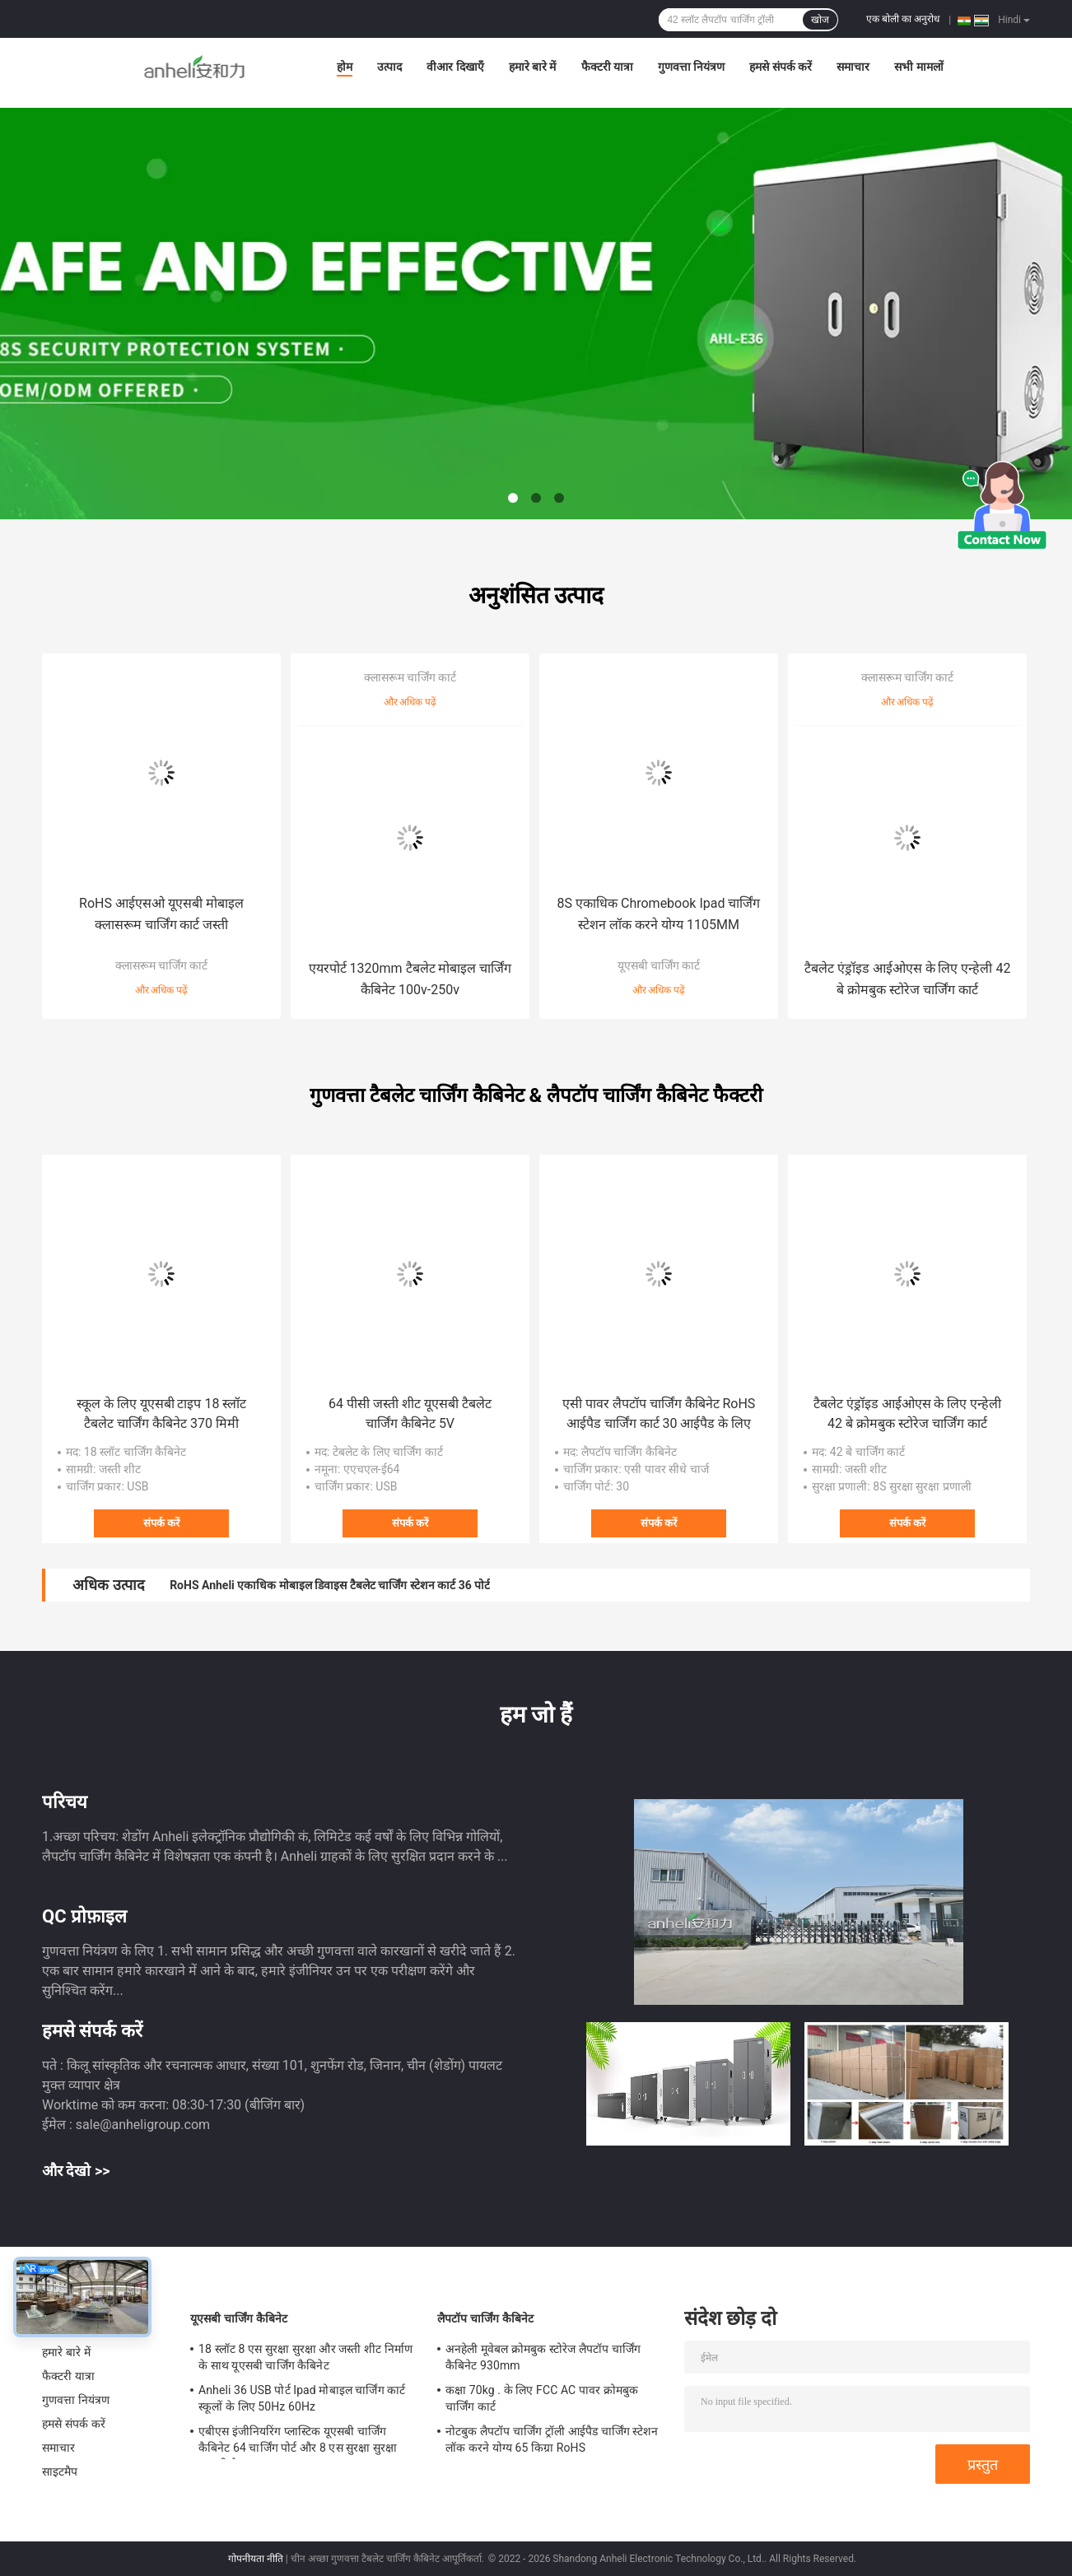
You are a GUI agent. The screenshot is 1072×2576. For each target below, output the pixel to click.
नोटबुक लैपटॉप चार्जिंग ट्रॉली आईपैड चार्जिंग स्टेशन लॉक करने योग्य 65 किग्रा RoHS (551, 2439)
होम (344, 66)
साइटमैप (60, 2471)
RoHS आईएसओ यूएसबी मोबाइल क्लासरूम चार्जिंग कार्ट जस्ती (161, 913)
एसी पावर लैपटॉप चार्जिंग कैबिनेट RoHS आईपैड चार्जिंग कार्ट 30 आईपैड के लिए (659, 1413)
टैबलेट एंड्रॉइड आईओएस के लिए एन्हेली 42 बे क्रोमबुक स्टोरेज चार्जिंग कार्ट (907, 978)
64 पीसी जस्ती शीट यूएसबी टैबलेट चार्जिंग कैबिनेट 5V (410, 1413)
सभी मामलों (918, 66)
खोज (820, 20)
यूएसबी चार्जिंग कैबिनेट (238, 2318)
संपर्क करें (161, 1523)
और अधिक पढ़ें (162, 990)
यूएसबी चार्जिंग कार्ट (659, 965)
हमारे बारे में (533, 66)
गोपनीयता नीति (255, 2558)
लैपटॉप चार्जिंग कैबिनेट (485, 2318)
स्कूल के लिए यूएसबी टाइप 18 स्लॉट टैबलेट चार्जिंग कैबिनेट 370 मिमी (162, 1413)
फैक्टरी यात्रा (607, 66)
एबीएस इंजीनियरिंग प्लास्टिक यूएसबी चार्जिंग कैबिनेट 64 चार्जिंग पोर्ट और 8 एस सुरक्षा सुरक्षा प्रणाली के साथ (297, 2442)
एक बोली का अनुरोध (902, 19)
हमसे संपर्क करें (780, 66)
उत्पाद (389, 66)
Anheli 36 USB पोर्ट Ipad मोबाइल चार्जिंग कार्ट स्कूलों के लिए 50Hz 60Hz (301, 2398)
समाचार (853, 66)
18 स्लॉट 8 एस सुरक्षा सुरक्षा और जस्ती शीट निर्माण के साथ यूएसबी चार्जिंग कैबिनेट (305, 2357)
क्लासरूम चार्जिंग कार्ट (161, 965)
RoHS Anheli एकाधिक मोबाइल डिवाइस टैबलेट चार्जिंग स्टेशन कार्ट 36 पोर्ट (330, 1585)
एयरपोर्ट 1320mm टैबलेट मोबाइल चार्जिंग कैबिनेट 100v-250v (410, 978)
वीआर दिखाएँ (454, 66)
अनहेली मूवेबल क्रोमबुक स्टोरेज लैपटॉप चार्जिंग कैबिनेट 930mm (543, 2357)
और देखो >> (76, 2170)
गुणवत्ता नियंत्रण (691, 66)
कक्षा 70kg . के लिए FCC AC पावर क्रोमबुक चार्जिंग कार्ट (541, 2398)
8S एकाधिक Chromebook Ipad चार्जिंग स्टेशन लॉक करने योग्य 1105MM (659, 913)
